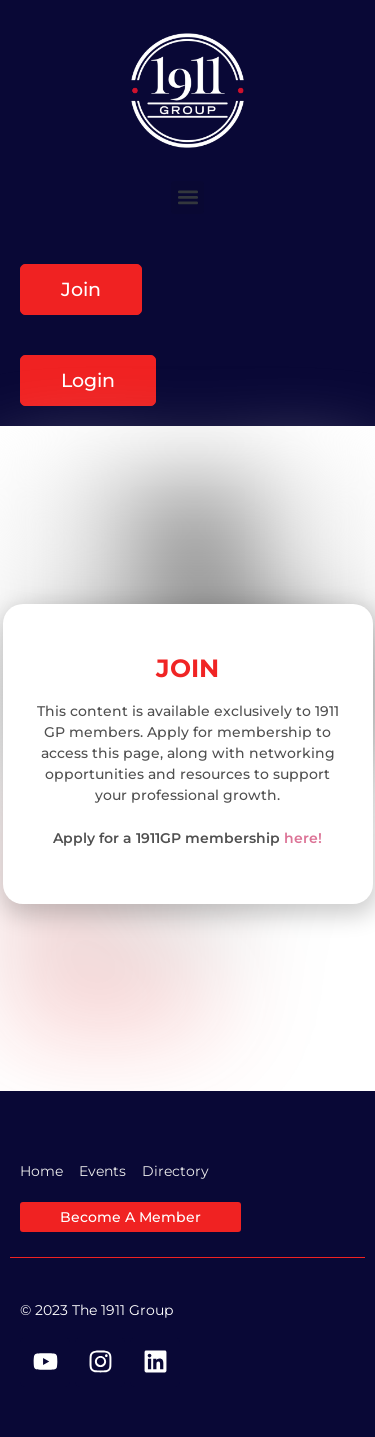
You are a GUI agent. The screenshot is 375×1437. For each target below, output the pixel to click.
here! (303, 838)
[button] (187, 197)
